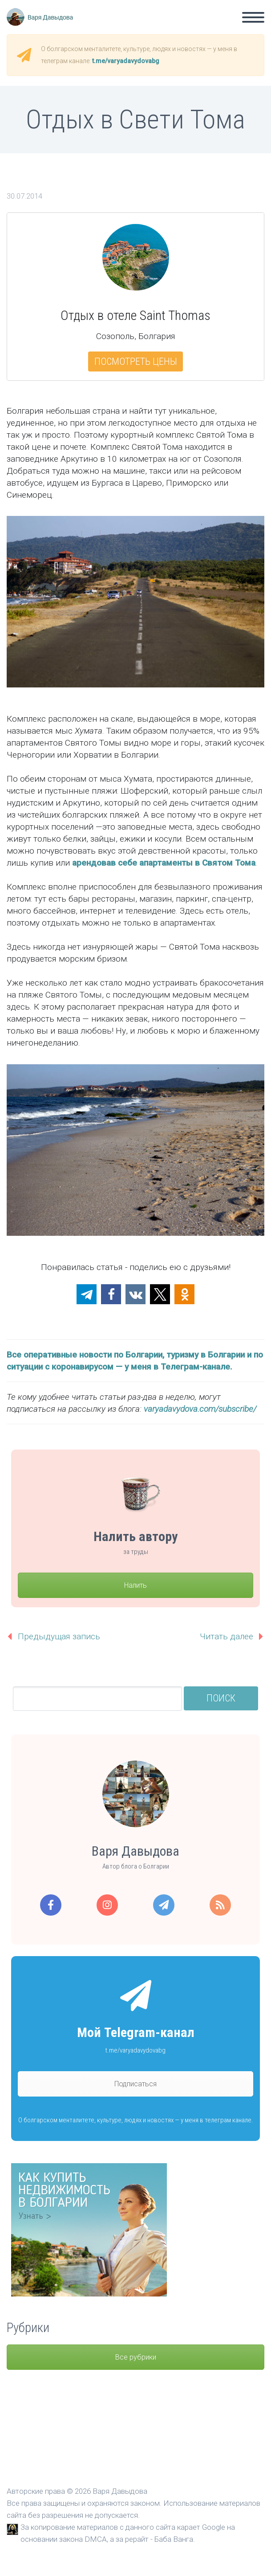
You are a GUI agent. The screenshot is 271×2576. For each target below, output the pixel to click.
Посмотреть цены (135, 361)
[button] (87, 1294)
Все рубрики (135, 2357)
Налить (135, 1585)
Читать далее (226, 1636)
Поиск (220, 1698)
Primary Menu (253, 17)
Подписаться (135, 2084)
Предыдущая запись (59, 1636)
